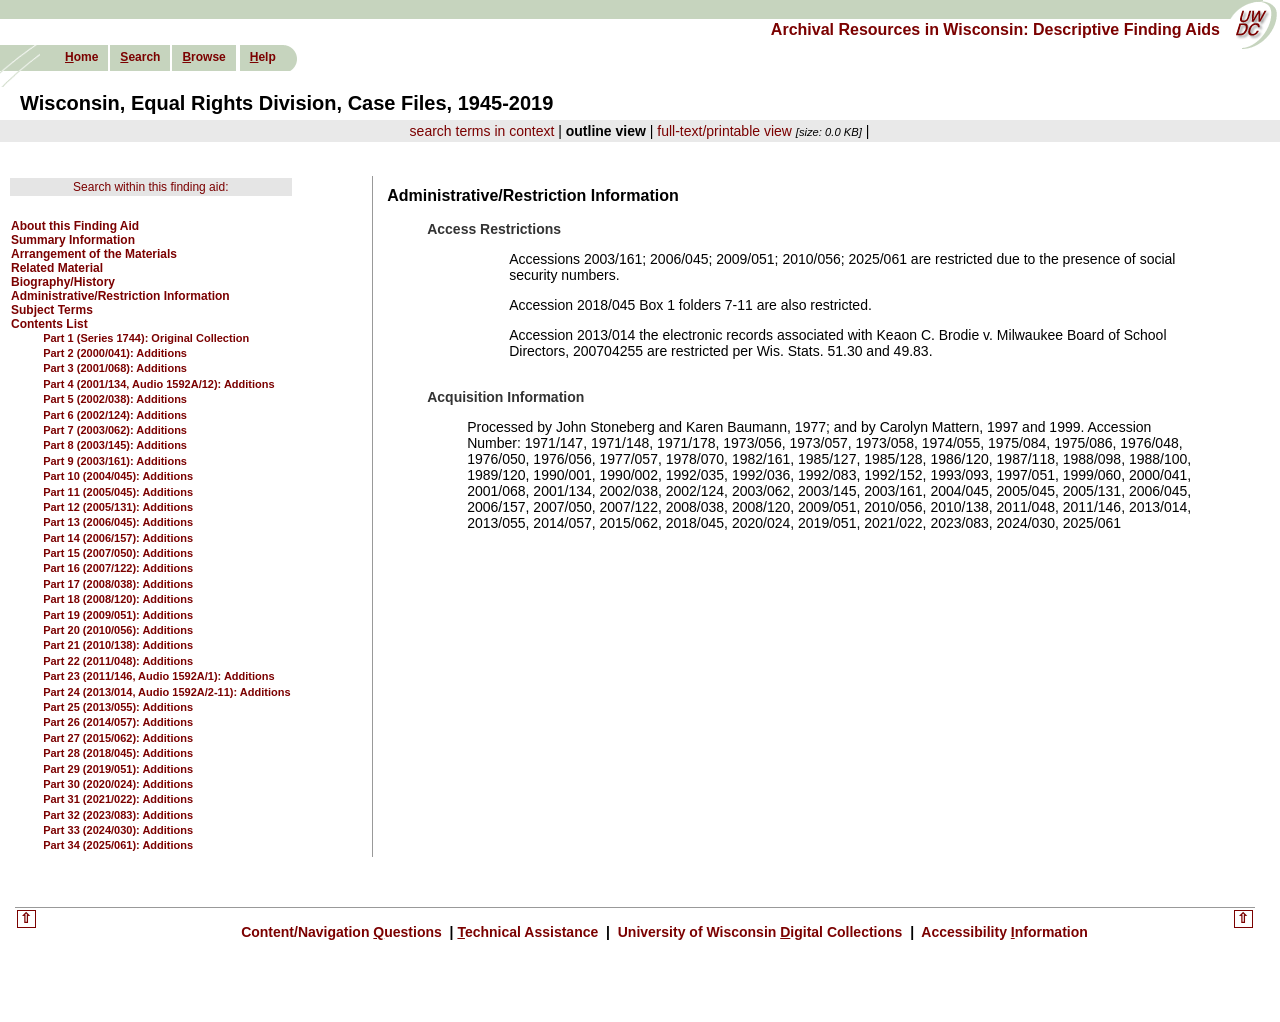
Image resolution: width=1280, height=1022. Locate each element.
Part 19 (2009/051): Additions (118, 615)
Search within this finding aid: (150, 187)
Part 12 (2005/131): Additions (118, 507)
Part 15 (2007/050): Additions (118, 553)
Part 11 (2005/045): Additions (118, 492)
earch (140, 57)
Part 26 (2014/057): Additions (118, 722)
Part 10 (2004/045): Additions (118, 476)
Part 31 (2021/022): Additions (118, 799)
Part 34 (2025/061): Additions (118, 845)
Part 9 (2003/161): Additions (115, 461)
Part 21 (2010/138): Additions (118, 645)
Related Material (57, 268)
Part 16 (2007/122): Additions (118, 568)
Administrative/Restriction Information (120, 296)
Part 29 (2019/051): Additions (118, 769)
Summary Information (73, 240)
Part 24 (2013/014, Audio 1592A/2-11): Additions (166, 692)
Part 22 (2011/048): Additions (118, 661)
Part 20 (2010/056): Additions (118, 630)
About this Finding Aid (75, 226)
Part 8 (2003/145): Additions (115, 445)
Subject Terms (52, 310)
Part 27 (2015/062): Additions (118, 738)
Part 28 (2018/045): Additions (118, 753)
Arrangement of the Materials (94, 254)
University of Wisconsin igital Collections (760, 932)
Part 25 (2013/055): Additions (118, 707)
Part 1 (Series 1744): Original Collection (146, 338)
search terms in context (482, 131)
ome (81, 57)
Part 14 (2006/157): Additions (118, 538)
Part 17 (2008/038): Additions (118, 584)
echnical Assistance (529, 932)
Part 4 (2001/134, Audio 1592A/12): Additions (158, 384)
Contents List (49, 324)
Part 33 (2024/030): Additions (118, 830)
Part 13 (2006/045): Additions (118, 522)
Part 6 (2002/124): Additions (115, 415)
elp (263, 57)
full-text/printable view (724, 131)
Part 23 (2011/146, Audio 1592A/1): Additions (158, 676)
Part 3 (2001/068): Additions (115, 368)
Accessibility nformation (1003, 932)
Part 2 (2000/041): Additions (115, 353)
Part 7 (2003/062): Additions (115, 430)
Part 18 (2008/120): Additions (118, 599)
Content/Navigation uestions (343, 932)
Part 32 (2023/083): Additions (118, 815)
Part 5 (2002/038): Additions (115, 399)
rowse (203, 57)
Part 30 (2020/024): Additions (118, 784)
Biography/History (63, 282)
